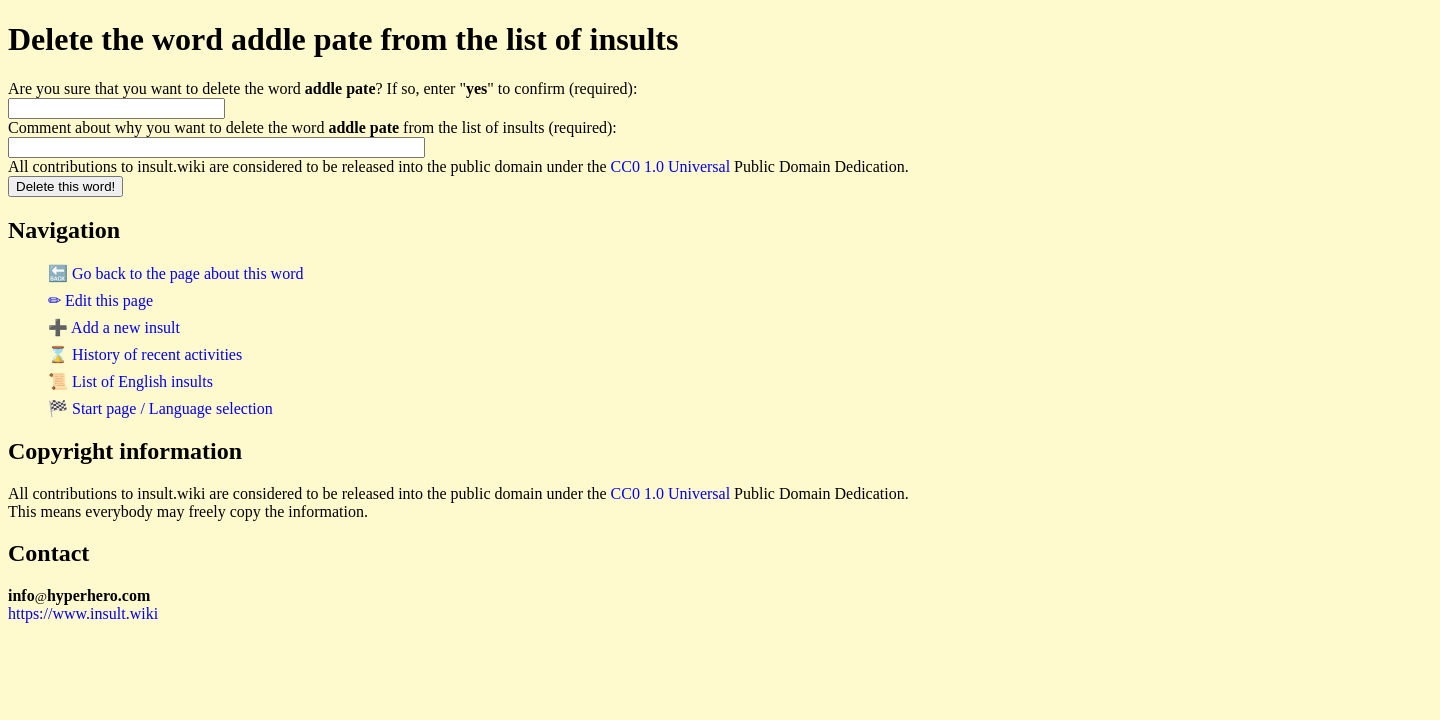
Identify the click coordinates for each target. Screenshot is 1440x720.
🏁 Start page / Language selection (160, 408)
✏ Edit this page (100, 300)
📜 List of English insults (130, 381)
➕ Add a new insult (114, 327)
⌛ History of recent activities (145, 354)
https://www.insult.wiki (83, 613)
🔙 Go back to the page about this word (176, 273)
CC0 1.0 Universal (671, 166)
